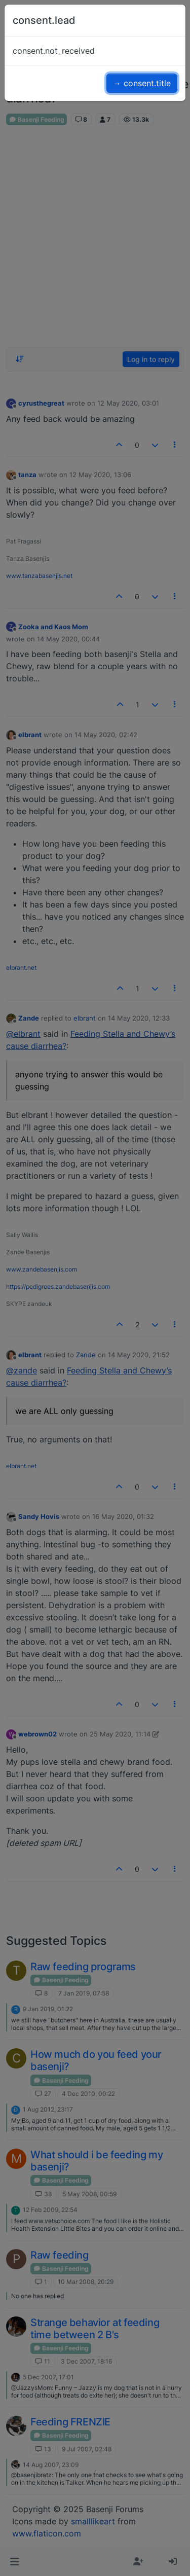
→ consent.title (142, 83)
